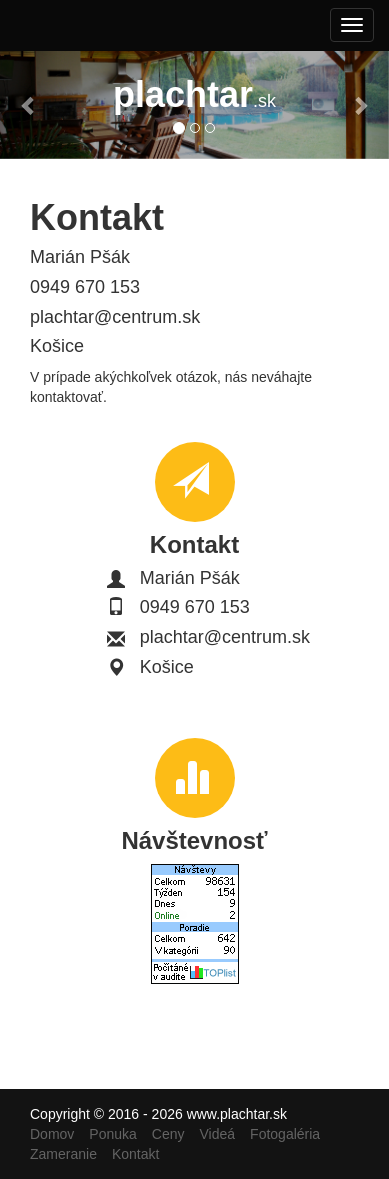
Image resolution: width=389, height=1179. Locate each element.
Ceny (168, 1134)
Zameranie (63, 1154)
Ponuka (112, 1134)
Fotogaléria (285, 1134)
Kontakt (135, 1154)
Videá (218, 1134)
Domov (52, 1134)
